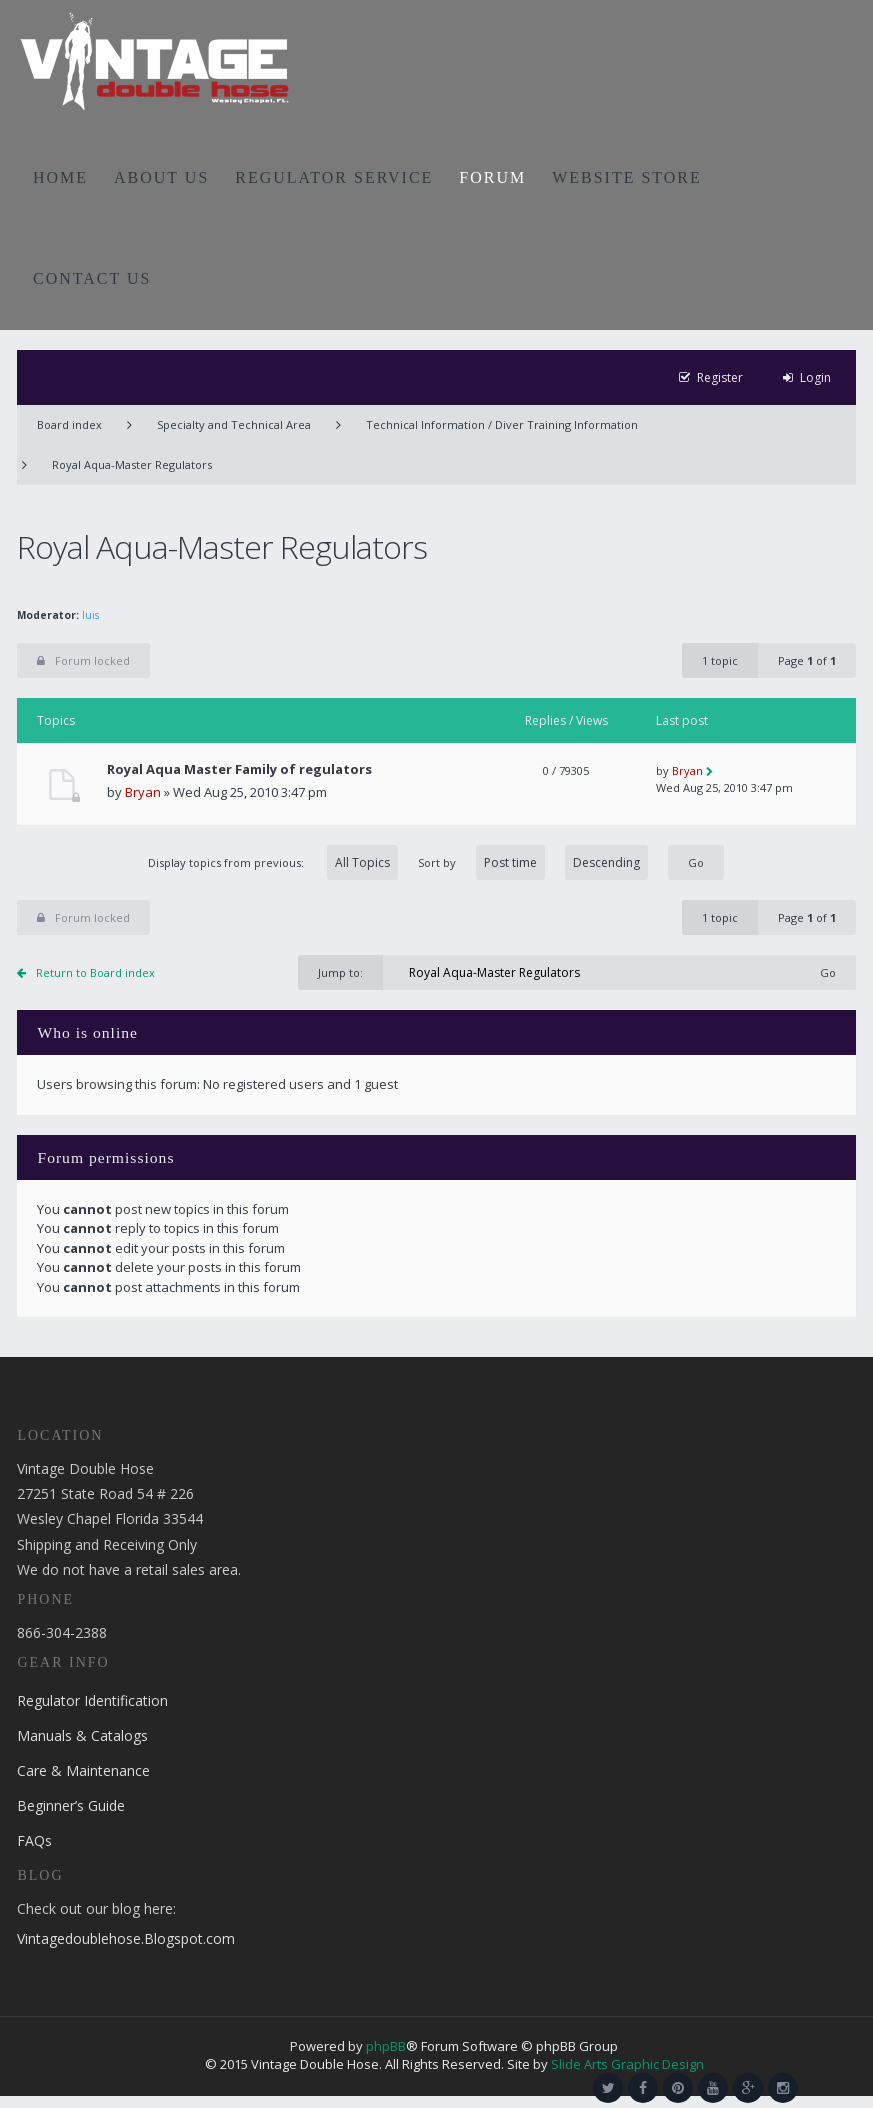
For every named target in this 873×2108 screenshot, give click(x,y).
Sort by (533, 862)
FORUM (492, 177)
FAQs (34, 1840)
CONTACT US (92, 278)
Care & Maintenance (83, 1770)
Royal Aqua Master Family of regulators (239, 769)
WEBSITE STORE (627, 177)
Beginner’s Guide (71, 1805)
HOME (60, 177)
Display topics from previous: (273, 862)
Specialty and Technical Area (234, 424)
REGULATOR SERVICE (334, 177)
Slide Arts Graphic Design (627, 2064)
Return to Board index (95, 972)
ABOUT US (161, 177)
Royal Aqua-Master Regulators (132, 464)
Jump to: (340, 972)
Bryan (143, 792)
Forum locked (83, 660)
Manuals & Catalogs (82, 1735)
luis (90, 615)
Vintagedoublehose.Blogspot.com (126, 1938)
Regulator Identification (92, 1700)
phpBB (386, 2046)
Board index (69, 424)
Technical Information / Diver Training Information (502, 424)
